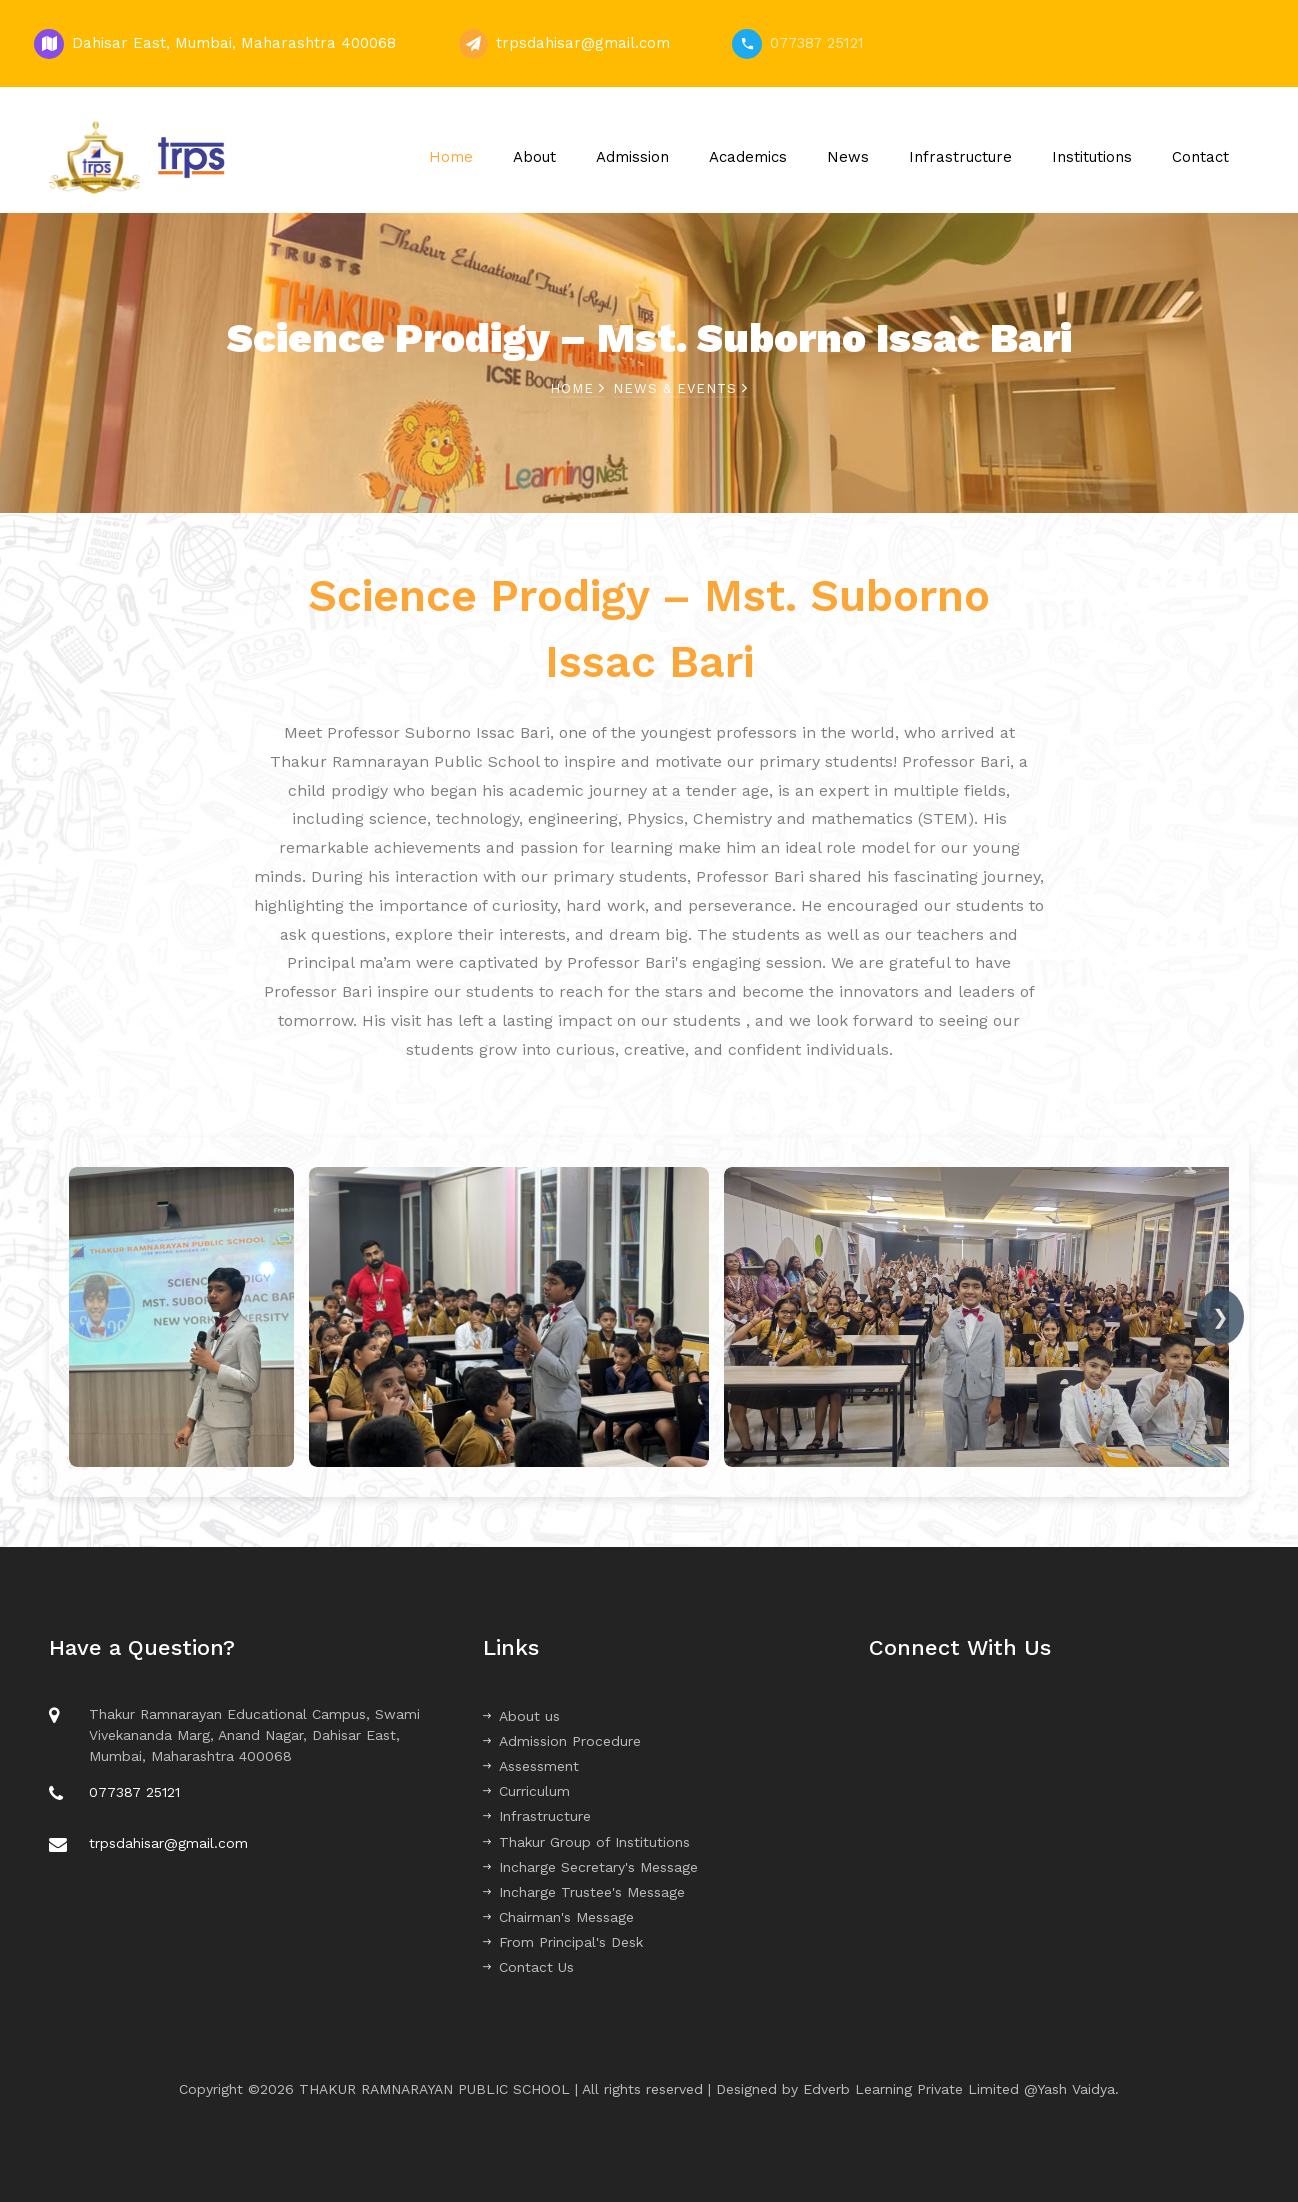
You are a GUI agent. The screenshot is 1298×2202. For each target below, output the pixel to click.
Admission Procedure (562, 1741)
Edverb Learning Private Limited (913, 2089)
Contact (1200, 157)
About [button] (534, 157)
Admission (632, 157)
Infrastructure (960, 157)
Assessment (531, 1766)
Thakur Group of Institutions (586, 1842)
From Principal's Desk (563, 1942)
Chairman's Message (558, 1917)
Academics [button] (748, 157)
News (848, 157)
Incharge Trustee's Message (584, 1892)
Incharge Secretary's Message (590, 1867)
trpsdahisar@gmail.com (583, 43)
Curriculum (526, 1791)
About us (521, 1716)
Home (451, 157)
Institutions (1092, 157)
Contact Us (528, 1967)
